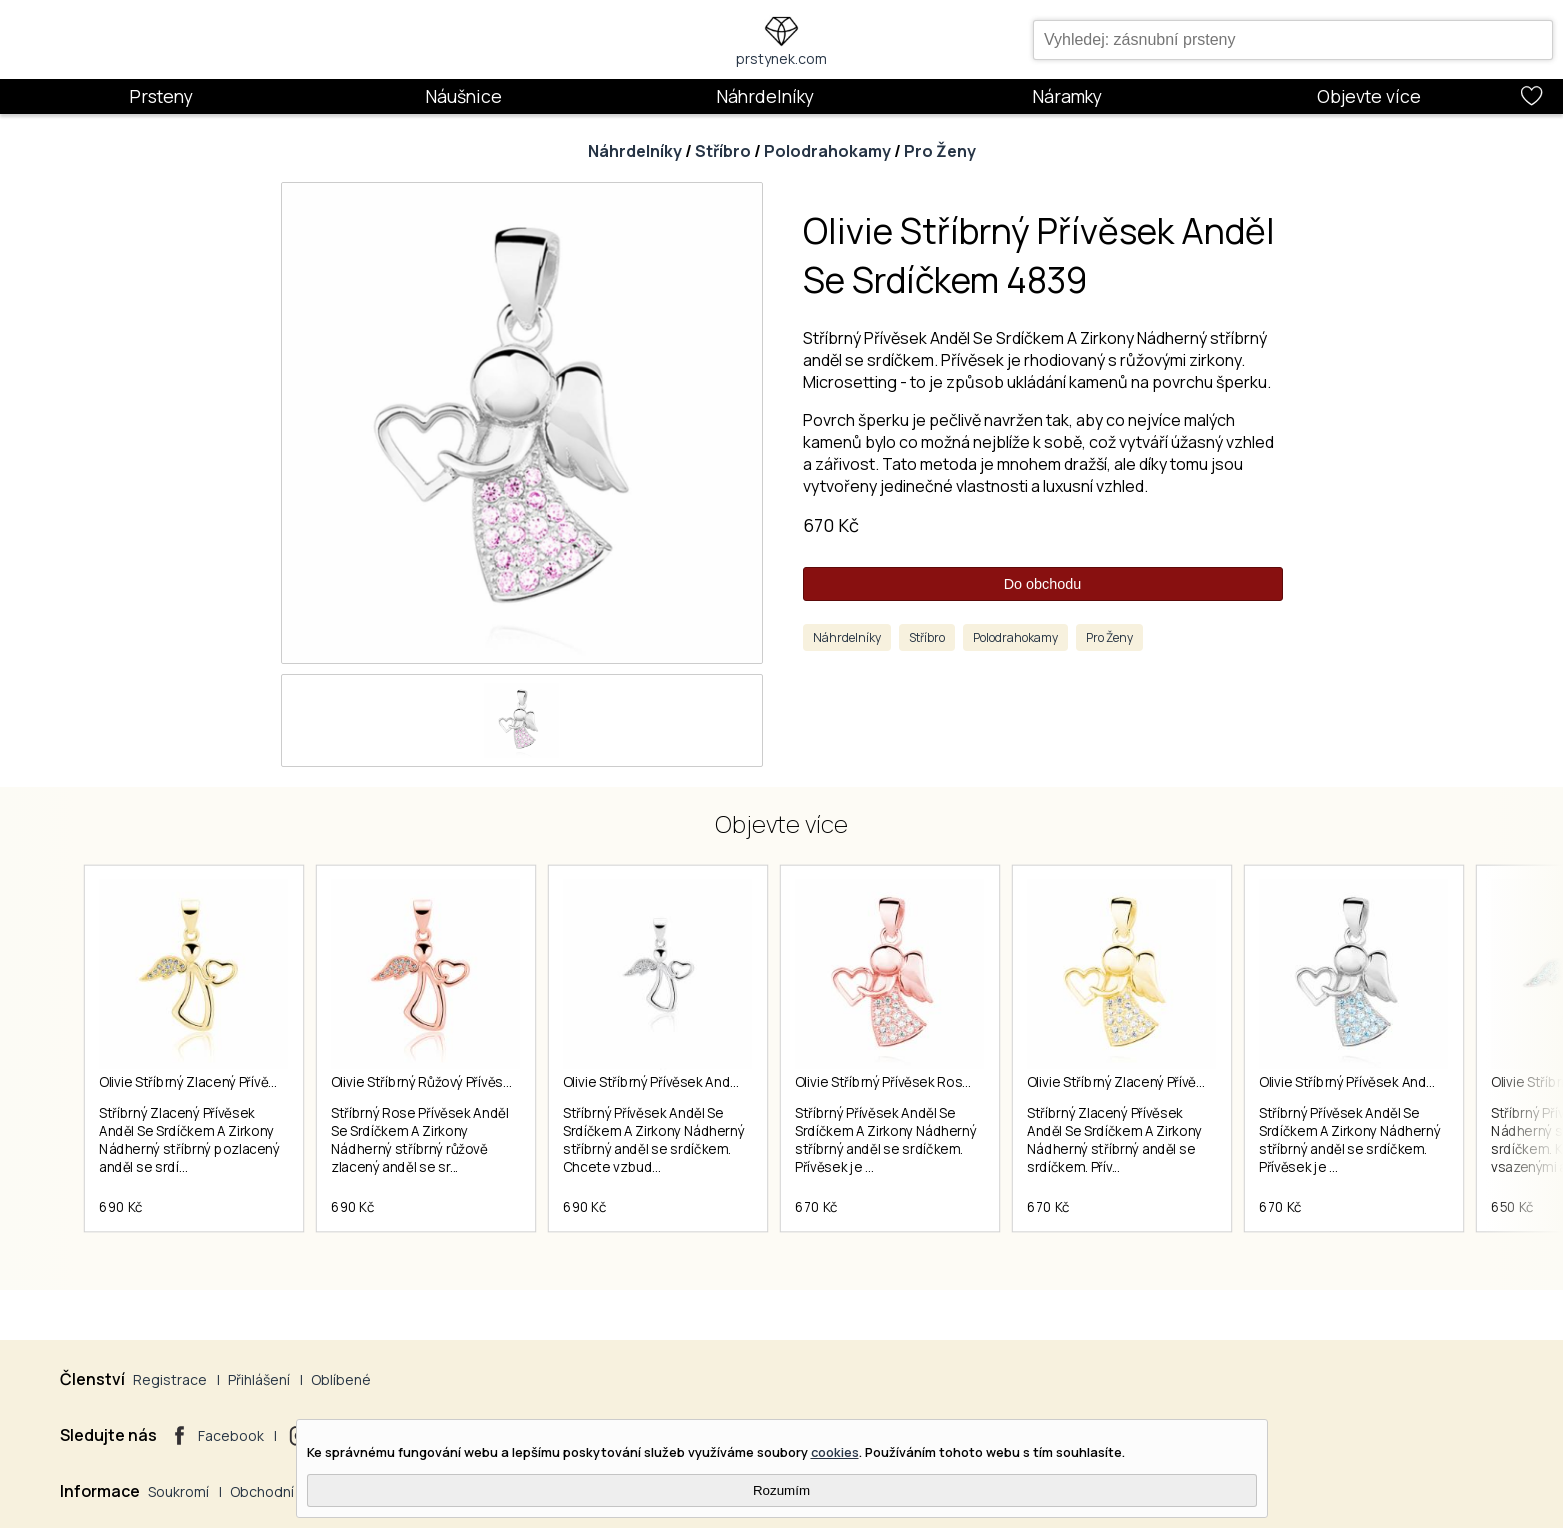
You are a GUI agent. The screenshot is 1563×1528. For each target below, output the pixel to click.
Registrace (170, 1379)
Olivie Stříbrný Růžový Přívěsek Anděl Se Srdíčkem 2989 (501, 1082)
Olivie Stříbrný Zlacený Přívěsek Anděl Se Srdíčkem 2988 (271, 1082)
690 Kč (121, 1207)
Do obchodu (1043, 584)
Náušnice (463, 96)
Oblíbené (341, 1379)
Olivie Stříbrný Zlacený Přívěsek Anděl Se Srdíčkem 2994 (1200, 1082)
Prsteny (161, 96)
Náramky (1067, 96)
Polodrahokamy (827, 151)
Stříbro (723, 151)
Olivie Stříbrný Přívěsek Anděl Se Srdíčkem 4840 (1406, 1082)
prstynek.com (781, 58)
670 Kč (831, 525)
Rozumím (781, 1490)
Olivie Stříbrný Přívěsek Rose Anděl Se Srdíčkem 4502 (960, 1082)
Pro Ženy (940, 151)
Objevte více (1369, 96)
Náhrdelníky (765, 96)
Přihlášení (259, 1379)
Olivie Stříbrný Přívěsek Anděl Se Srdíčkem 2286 (710, 1082)
